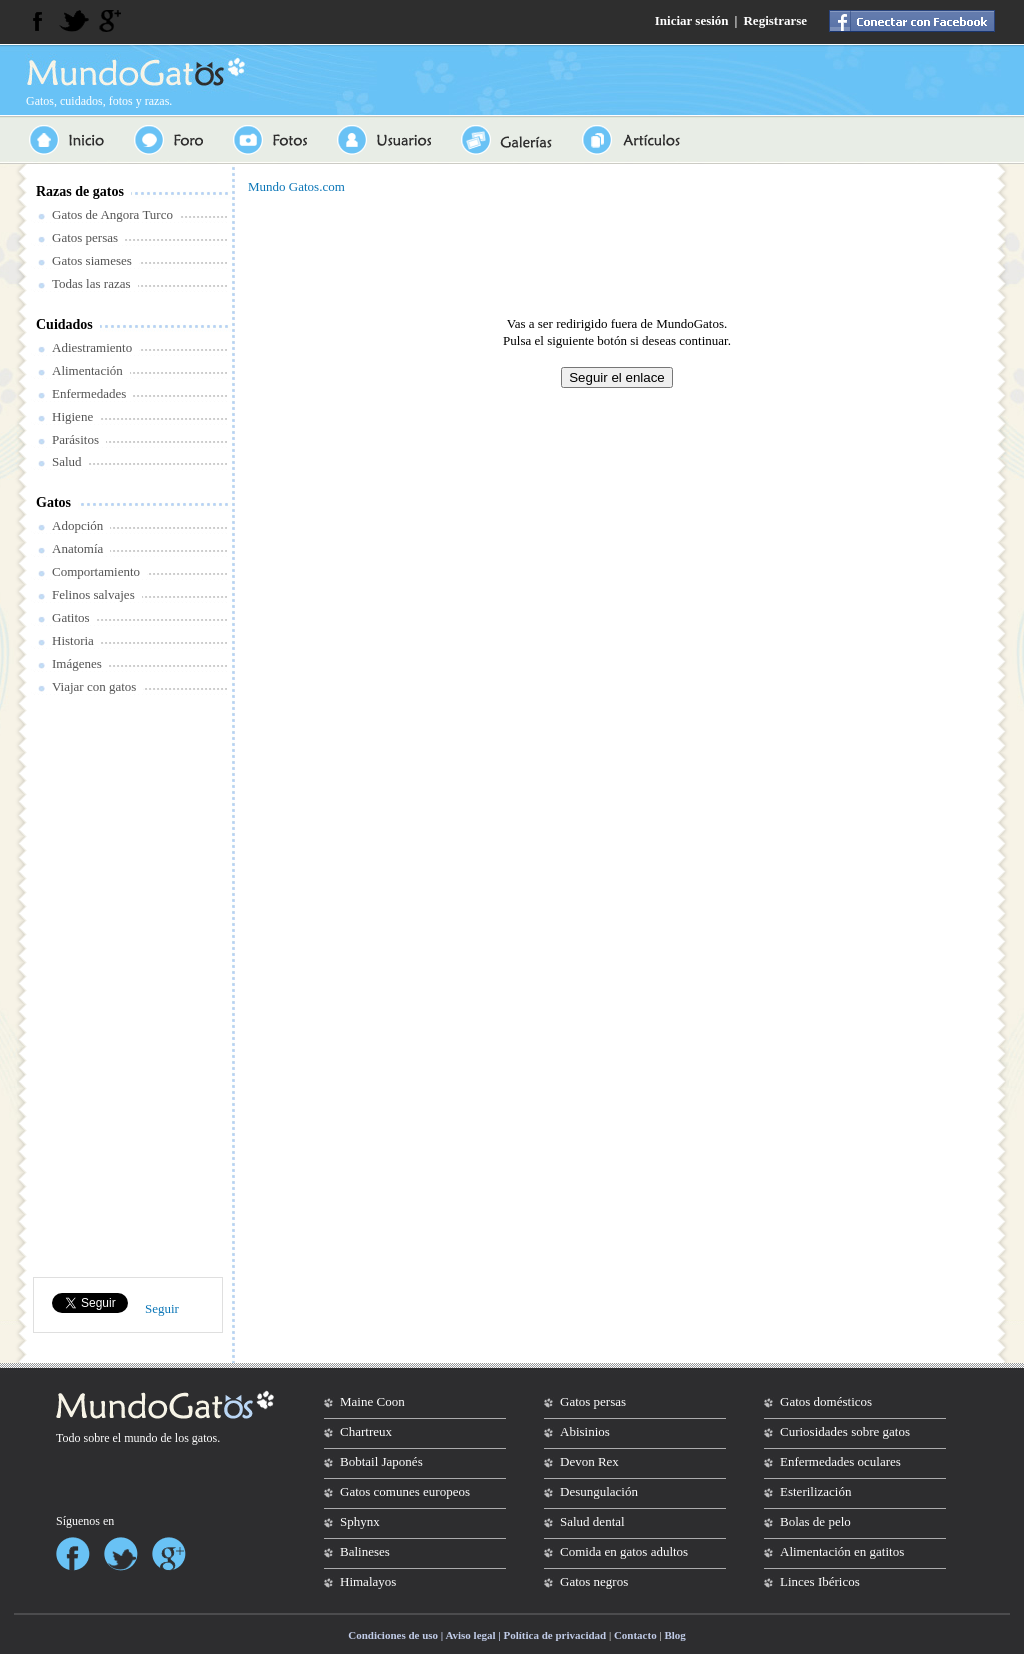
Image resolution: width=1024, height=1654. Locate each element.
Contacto (635, 1635)
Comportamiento (96, 571)
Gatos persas (85, 237)
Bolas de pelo (815, 1521)
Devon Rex (589, 1461)
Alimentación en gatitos (842, 1551)
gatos (204, 1438)
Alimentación (87, 370)
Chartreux (366, 1431)
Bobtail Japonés (381, 1461)
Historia (73, 640)
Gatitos (71, 617)
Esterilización (815, 1491)
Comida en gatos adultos (624, 1551)
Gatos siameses (92, 260)
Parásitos (75, 439)
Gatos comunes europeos (405, 1491)
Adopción (77, 525)
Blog (674, 1635)
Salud (67, 461)
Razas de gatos (80, 191)
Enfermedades (89, 393)
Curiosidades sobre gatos (845, 1431)
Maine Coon (372, 1401)
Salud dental (592, 1521)
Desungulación (599, 1491)
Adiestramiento (92, 347)
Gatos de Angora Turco (112, 214)
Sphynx (360, 1521)
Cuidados (64, 324)
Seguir (162, 1308)
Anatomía (77, 548)
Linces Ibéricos (820, 1581)
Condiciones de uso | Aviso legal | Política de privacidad (477, 1635)
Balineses (365, 1551)
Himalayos (368, 1581)
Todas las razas (91, 283)
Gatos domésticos (826, 1401)
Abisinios (585, 1431)
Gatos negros (594, 1581)
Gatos (53, 502)
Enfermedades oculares (840, 1461)
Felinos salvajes (93, 594)
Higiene (72, 416)
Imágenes (77, 663)
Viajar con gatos (94, 686)
